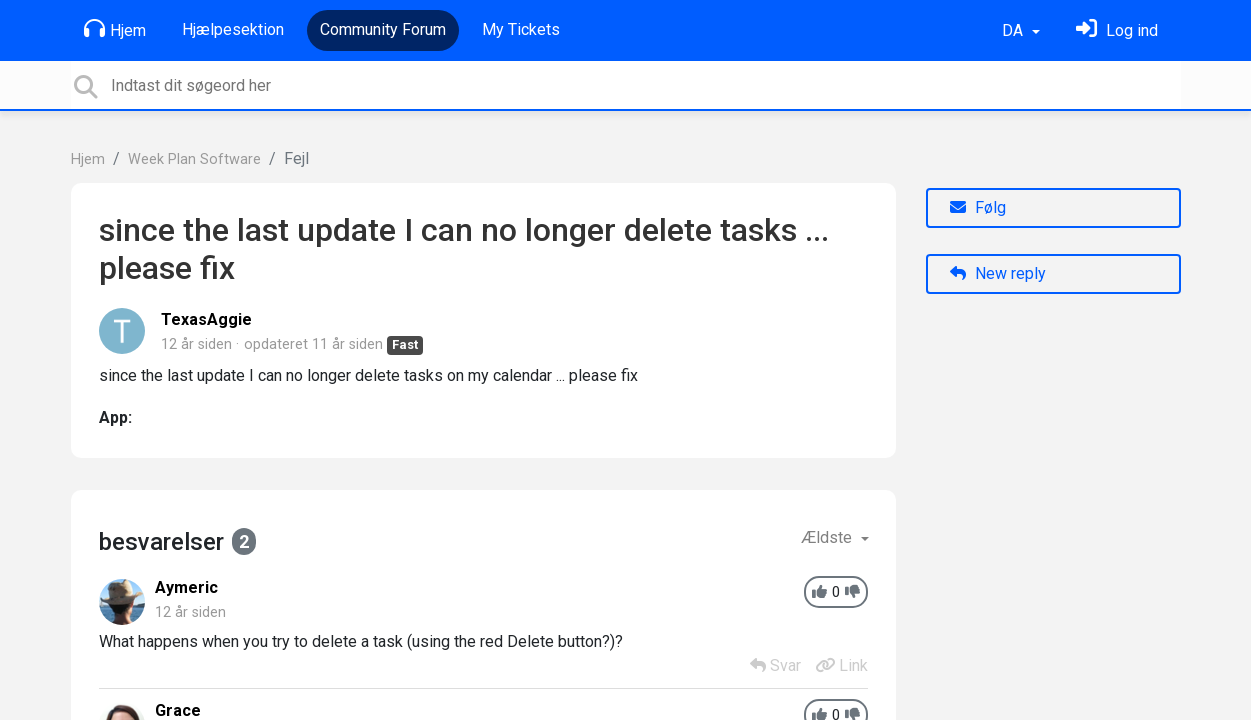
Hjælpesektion (233, 29)
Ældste (828, 537)
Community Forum (383, 29)
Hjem (115, 29)
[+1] (819, 592)
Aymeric (186, 587)
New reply (998, 273)
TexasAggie (206, 319)
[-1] (852, 592)
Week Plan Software (194, 159)
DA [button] (1014, 30)
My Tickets (521, 29)
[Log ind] (1117, 30)
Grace (178, 710)
